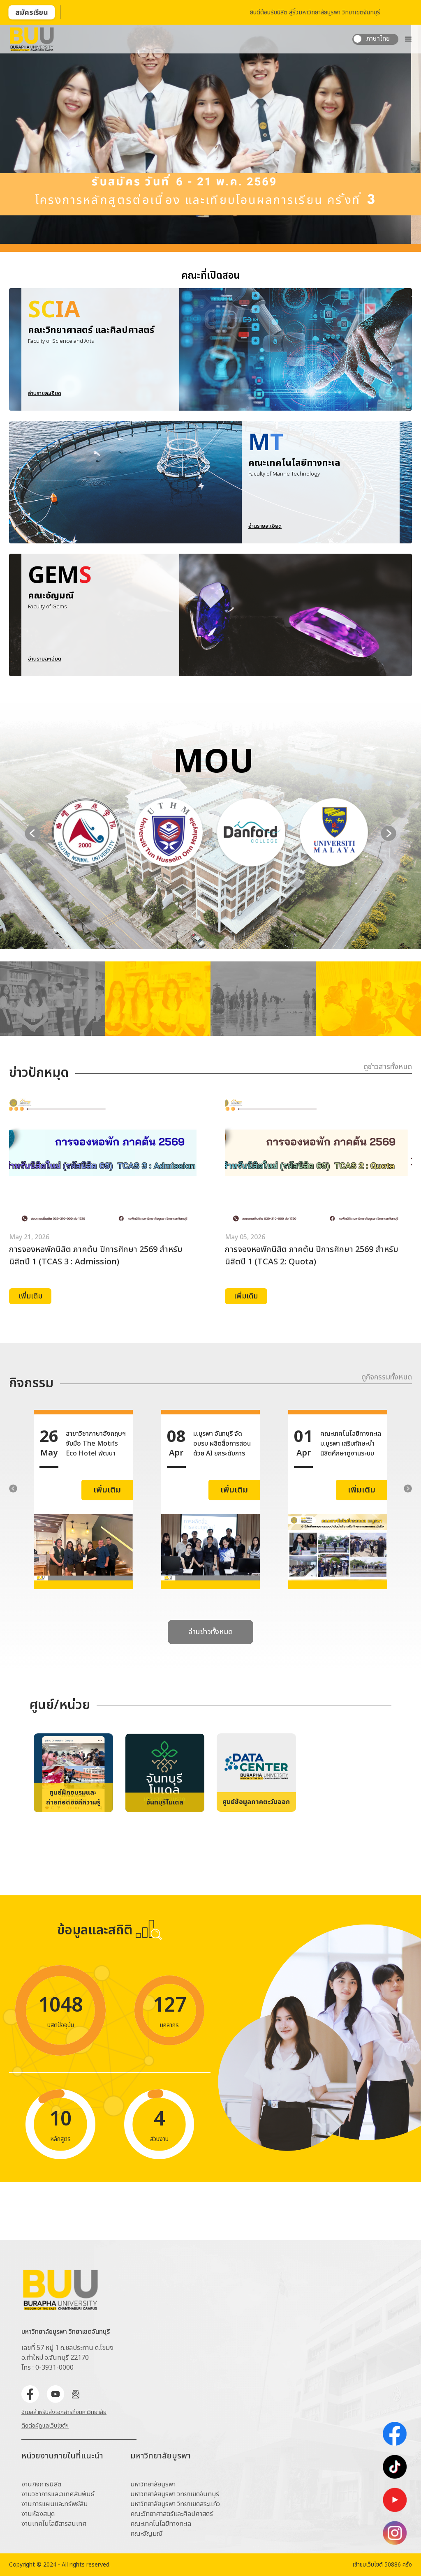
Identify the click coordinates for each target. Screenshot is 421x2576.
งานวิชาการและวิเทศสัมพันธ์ (58, 2494)
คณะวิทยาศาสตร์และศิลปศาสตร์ (171, 2514)
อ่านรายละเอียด (44, 503)
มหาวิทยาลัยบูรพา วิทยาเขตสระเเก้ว (175, 2504)
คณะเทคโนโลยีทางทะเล (160, 2524)
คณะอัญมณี (146, 2534)
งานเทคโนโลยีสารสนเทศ (54, 2524)
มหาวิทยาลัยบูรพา (153, 2484)
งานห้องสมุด (38, 2514)
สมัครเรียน (31, 12)
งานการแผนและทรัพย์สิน (54, 2504)
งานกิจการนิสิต (41, 2484)
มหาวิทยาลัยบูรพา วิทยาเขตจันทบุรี (174, 2494)
